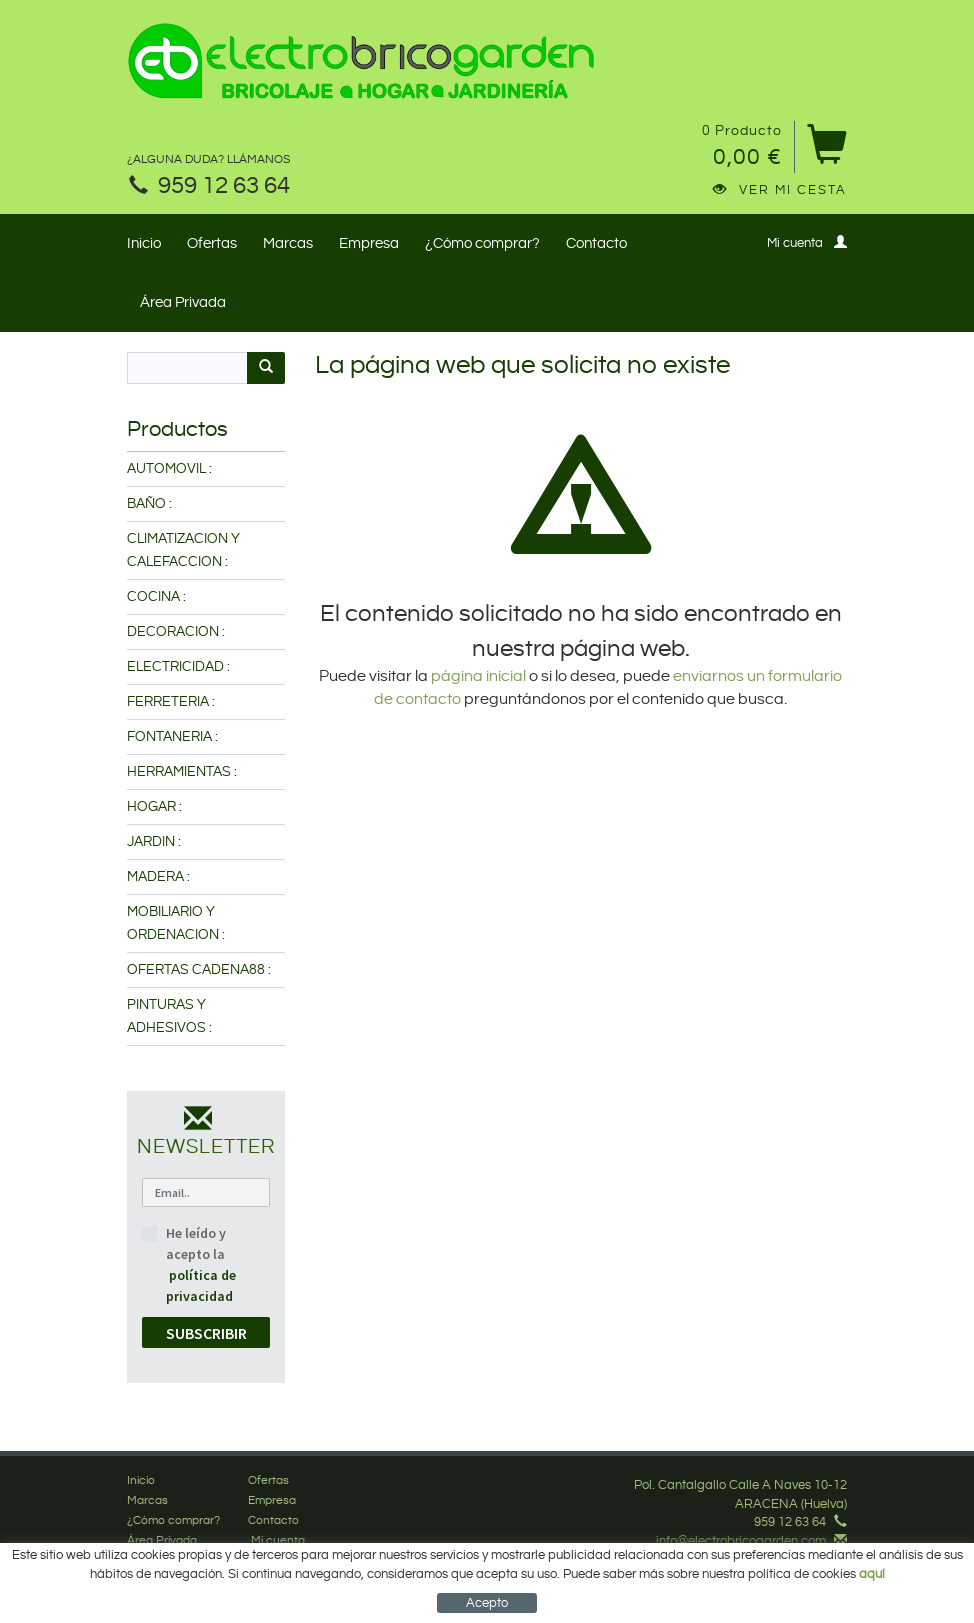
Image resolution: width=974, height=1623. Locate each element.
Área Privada (183, 302)
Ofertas (212, 243)
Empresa (369, 243)
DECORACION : (176, 632)
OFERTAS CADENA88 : (199, 970)
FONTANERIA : (172, 737)
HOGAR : (154, 807)
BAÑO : (149, 504)
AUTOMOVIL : (169, 469)
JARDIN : (154, 842)
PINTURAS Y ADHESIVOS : (169, 1016)
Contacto (596, 243)
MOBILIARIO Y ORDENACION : (176, 923)
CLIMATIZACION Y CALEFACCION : (183, 550)
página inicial (480, 676)
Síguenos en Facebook (770, 1559)
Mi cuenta (807, 242)
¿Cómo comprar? (482, 243)
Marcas (288, 243)
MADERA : (158, 877)
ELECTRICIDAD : (178, 667)
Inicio (144, 243)
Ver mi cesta (780, 190)
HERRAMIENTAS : (182, 772)
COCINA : (156, 597)
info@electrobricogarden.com (741, 1541)
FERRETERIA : (171, 702)
